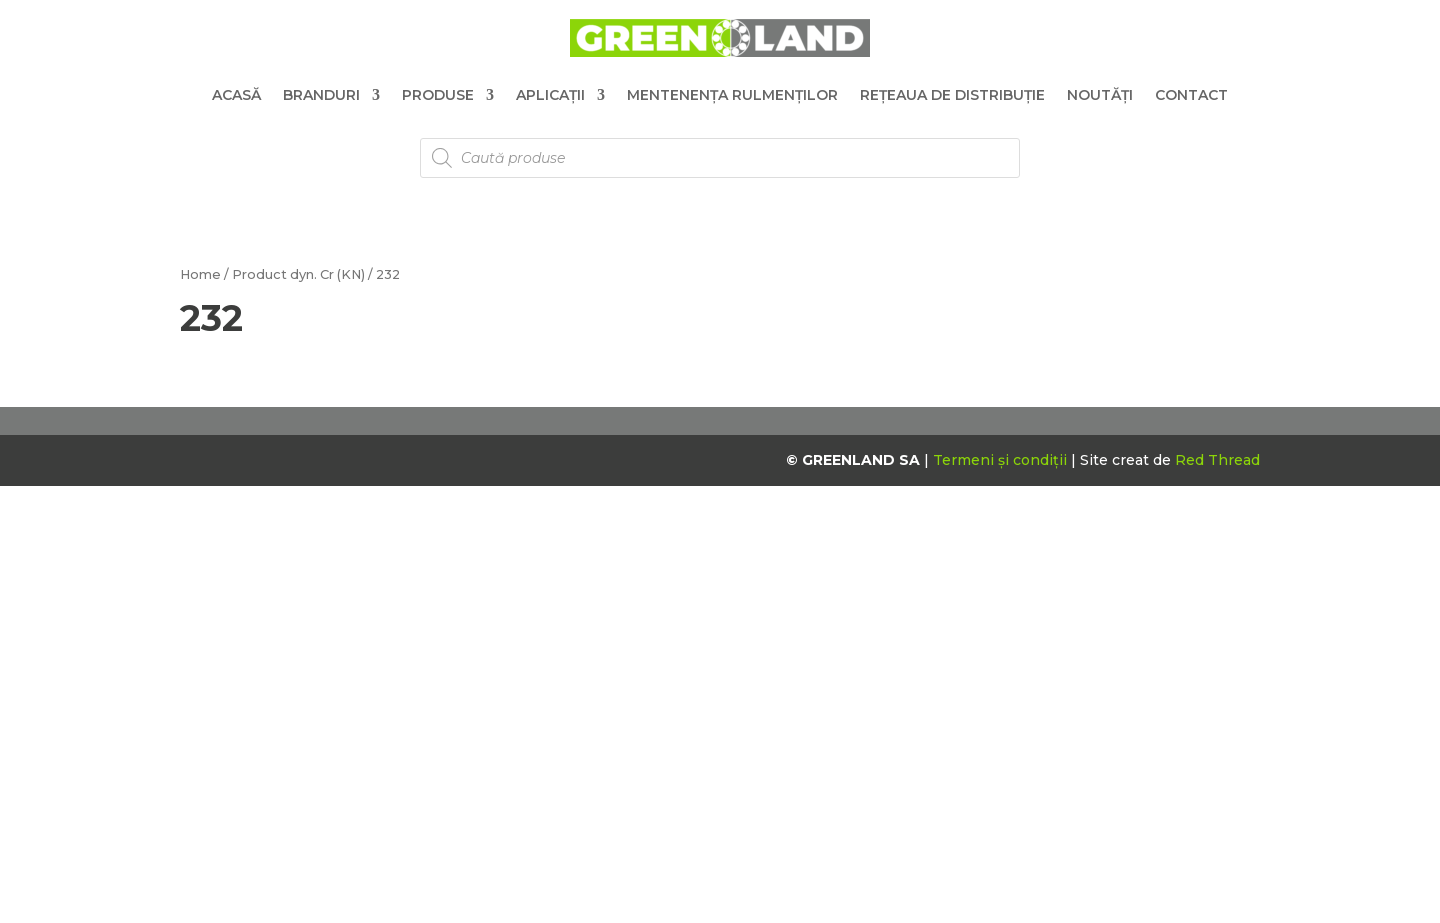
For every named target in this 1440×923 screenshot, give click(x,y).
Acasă (236, 95)
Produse (438, 95)
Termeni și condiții (1002, 460)
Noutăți (1100, 95)
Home (200, 274)
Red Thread (1217, 460)
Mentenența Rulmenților (732, 95)
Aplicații (550, 95)
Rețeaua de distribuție (952, 95)
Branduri (321, 95)
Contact (1191, 95)
